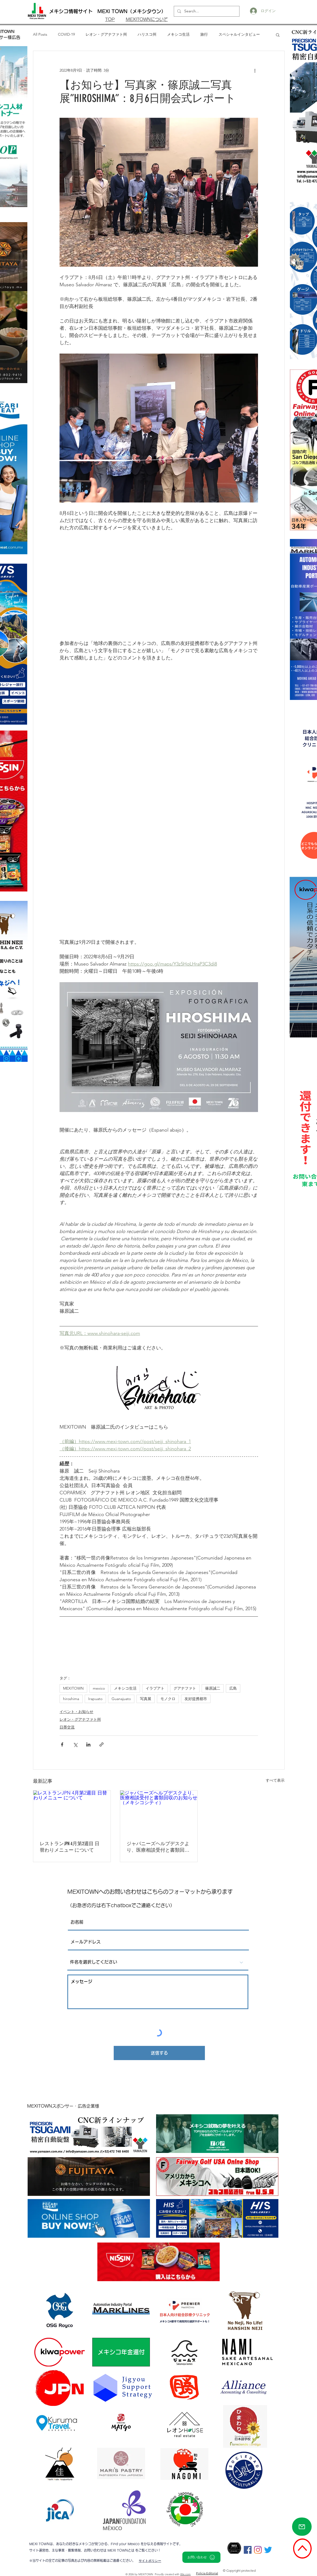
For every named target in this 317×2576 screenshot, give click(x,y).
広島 (233, 1688)
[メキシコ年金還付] (121, 2352)
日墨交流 (67, 1727)
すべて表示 (275, 1780)
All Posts (40, 34)
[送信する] (159, 2053)
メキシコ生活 (178, 34)
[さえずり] (268, 2550)
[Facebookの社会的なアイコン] (248, 2550)
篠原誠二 (212, 1688)
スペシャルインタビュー (239, 34)
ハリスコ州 (147, 34)
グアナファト (185, 1688)
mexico (99, 1688)
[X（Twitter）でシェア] (75, 1744)
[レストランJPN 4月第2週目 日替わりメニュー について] (71, 1812)
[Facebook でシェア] (62, 1744)
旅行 (204, 34)
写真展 (145, 1698)
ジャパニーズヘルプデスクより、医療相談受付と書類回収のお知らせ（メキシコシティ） (158, 1847)
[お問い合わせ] (201, 2557)
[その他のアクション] (255, 70)
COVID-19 (66, 34)
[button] (277, 34)
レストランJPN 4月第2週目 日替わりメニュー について (69, 1847)
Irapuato (95, 1698)
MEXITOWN (73, 1688)
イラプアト (155, 1688)
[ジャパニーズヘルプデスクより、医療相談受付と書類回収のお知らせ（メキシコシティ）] (158, 1812)
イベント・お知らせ (76, 1711)
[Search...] (206, 11)
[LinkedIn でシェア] (88, 1744)
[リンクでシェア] (101, 1744)
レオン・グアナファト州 (106, 34)
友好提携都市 (196, 1698)
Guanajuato (121, 1698)
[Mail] (302, 2527)
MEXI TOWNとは (121, 2550)
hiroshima (71, 1698)
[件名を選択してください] (157, 1962)
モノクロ (167, 1698)
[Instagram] (258, 2550)
